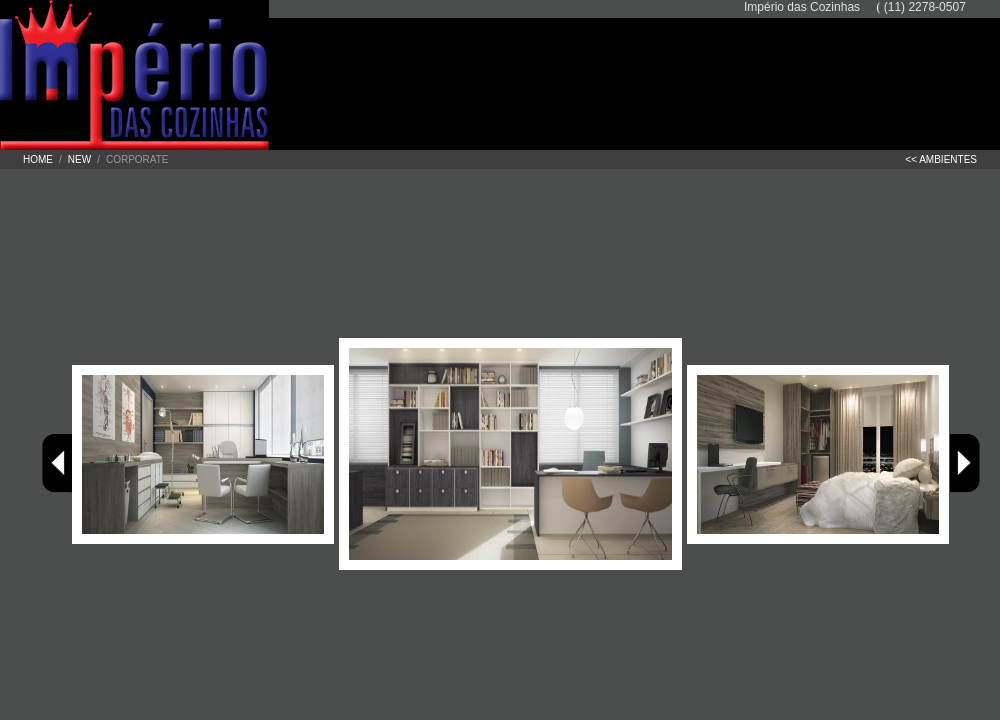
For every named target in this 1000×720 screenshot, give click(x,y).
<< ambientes (941, 159)
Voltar (57, 463)
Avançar (965, 463)
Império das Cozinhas (180, 75)
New (79, 159)
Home (38, 159)
